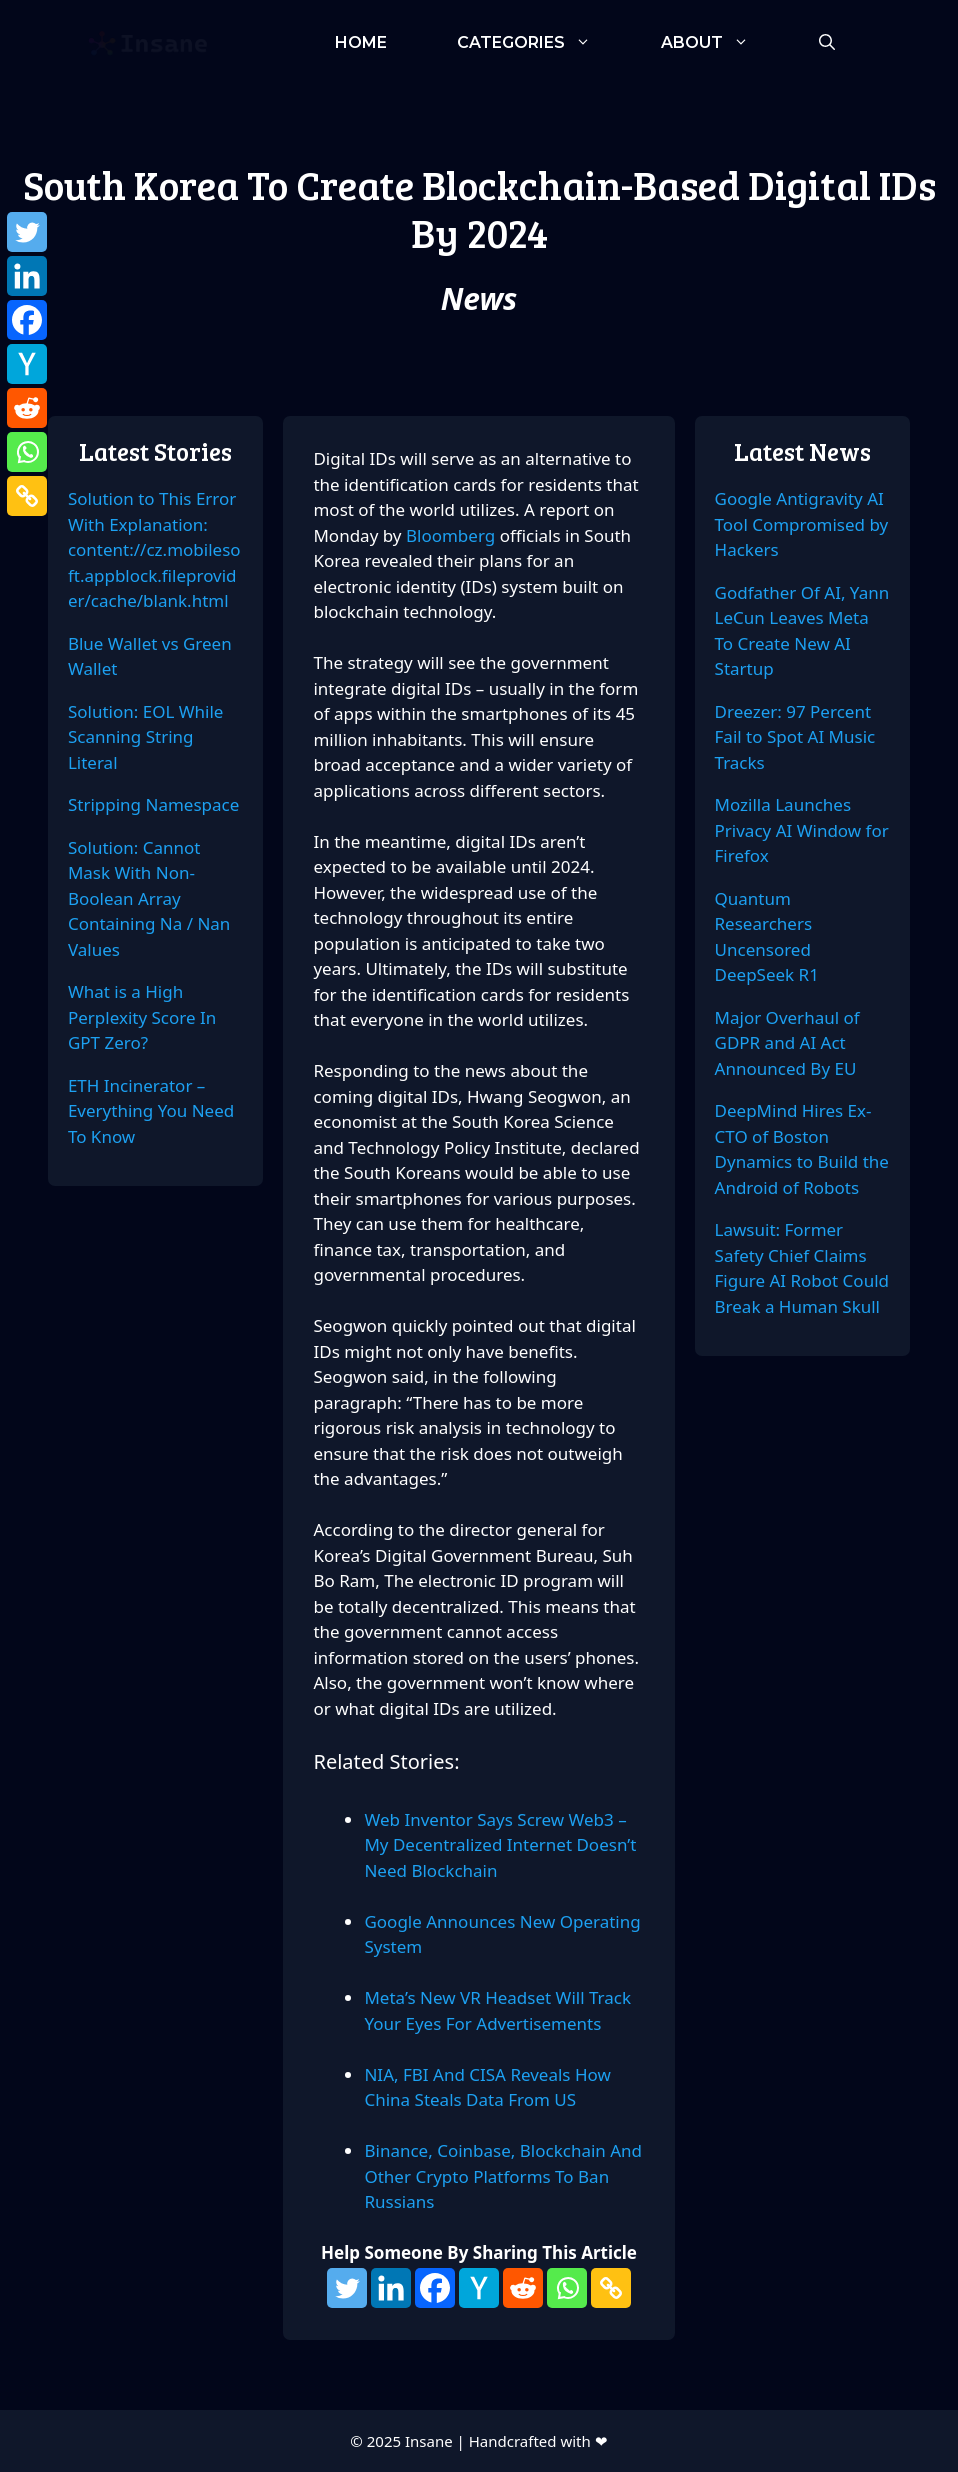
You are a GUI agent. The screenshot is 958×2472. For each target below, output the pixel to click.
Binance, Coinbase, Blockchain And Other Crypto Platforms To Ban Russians (503, 2176)
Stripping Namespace (153, 804)
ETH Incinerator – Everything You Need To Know (151, 1111)
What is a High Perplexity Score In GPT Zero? (142, 1017)
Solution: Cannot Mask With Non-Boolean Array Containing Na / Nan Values (149, 898)
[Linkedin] (391, 2288)
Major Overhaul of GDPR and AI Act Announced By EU (787, 1043)
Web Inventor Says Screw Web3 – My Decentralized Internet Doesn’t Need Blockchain (500, 1845)
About (722, 42)
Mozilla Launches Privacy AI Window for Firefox (802, 830)
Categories (541, 42)
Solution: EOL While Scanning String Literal (146, 737)
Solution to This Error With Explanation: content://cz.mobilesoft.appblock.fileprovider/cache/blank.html (154, 549)
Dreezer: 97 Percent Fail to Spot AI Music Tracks (795, 737)
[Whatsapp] (567, 2288)
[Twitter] (347, 2288)
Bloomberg (453, 535)
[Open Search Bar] (827, 42)
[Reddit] (523, 2288)
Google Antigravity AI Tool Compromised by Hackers (802, 524)
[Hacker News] (479, 2288)
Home (361, 42)
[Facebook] (435, 2288)
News (479, 298)
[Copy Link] (611, 2288)
